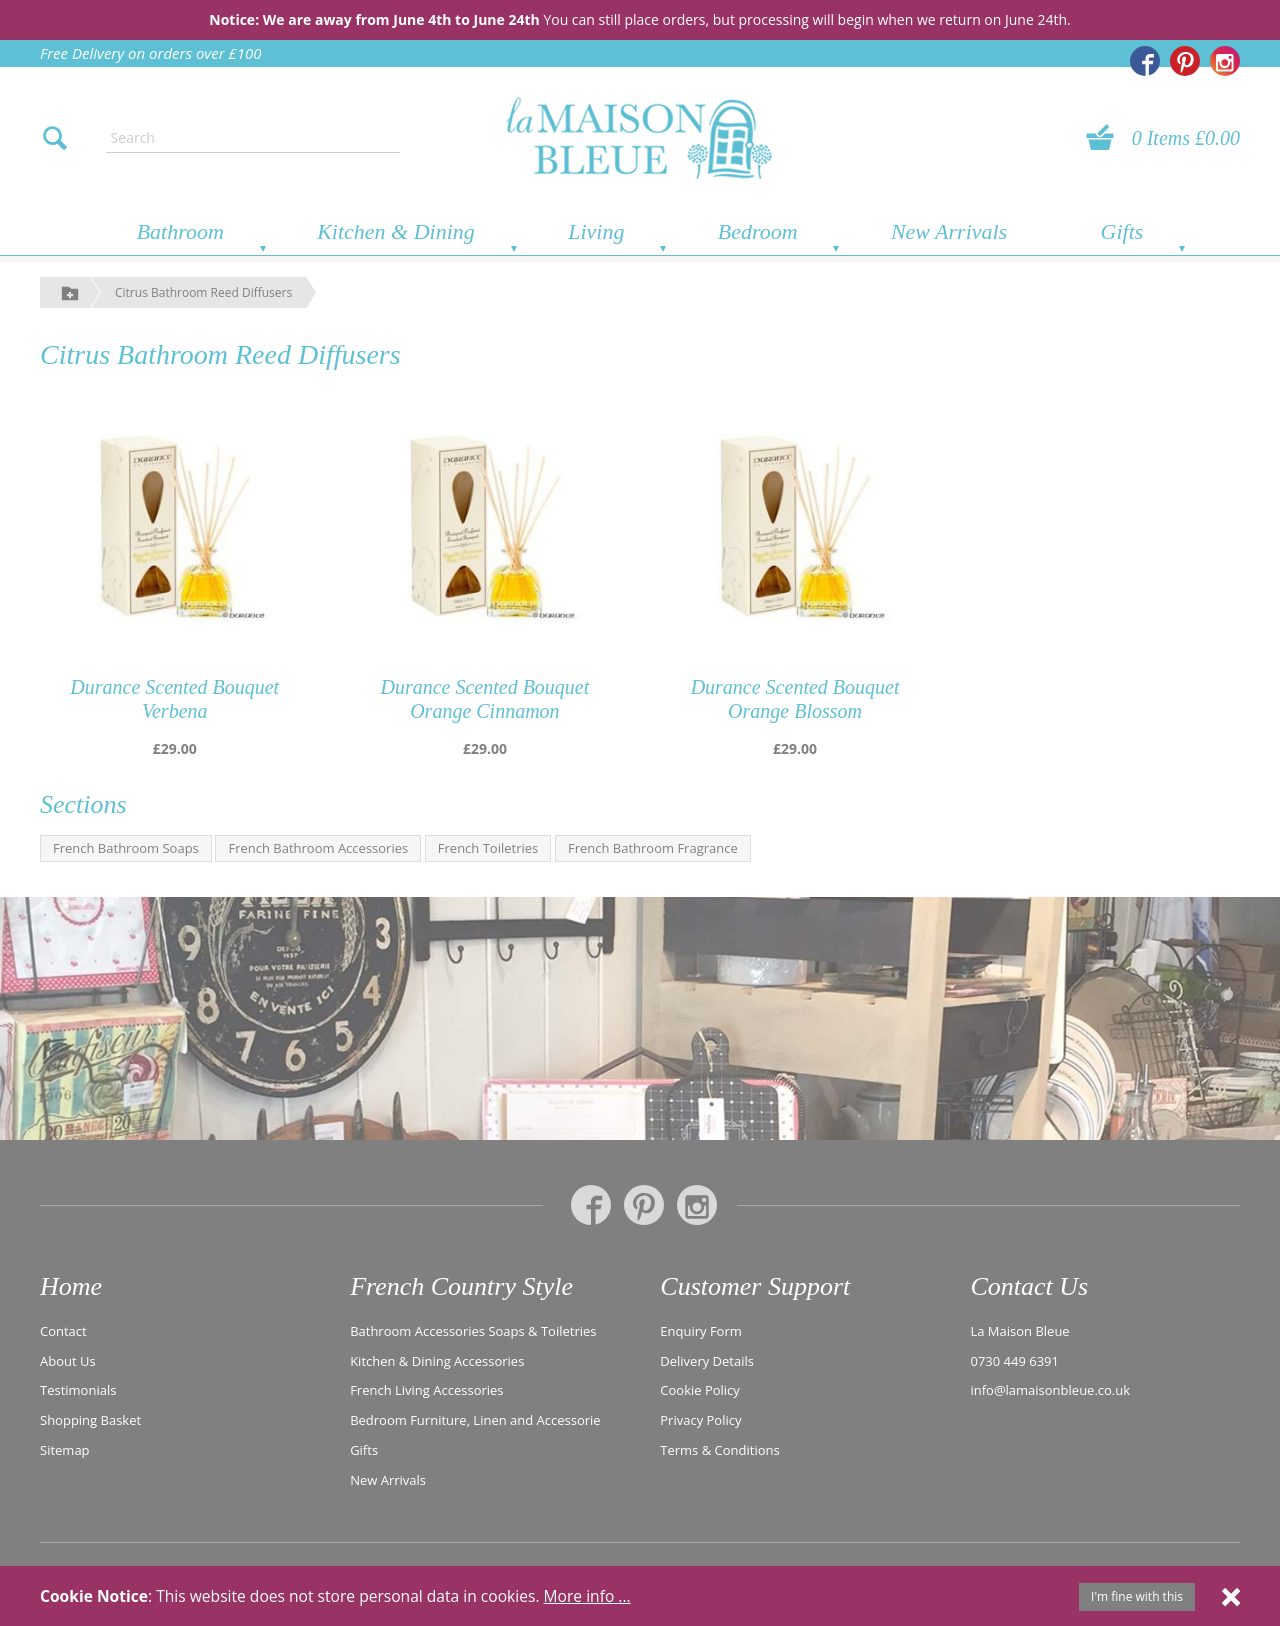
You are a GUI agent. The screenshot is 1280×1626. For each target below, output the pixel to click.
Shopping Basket (90, 1419)
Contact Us (1029, 1286)
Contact (63, 1330)
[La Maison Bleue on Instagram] (1225, 61)
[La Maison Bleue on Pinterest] (1185, 61)
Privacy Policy (700, 1419)
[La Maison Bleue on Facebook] (1145, 61)
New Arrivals (949, 231)
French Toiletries (488, 848)
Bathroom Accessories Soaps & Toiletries (473, 1330)
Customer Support (755, 1286)
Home (71, 1286)
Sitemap (65, 1449)
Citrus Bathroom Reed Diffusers (203, 292)
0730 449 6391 (1015, 1359)
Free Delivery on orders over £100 (151, 53)
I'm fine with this (1137, 1596)
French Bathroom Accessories (318, 848)
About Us (68, 1359)
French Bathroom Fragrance (653, 848)
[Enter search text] (253, 138)
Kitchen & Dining (396, 231)
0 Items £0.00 (1186, 138)
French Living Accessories (426, 1389)
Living (596, 231)
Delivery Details (707, 1359)
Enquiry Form (701, 1330)
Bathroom (180, 231)
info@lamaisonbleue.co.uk (1051, 1389)
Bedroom (758, 231)
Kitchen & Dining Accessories (437, 1359)
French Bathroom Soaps (126, 848)
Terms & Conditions (719, 1449)
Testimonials (78, 1389)
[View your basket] (1106, 138)
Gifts (1122, 231)
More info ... (587, 1596)
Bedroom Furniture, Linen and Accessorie (475, 1419)
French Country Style (461, 1286)
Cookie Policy (700, 1389)
